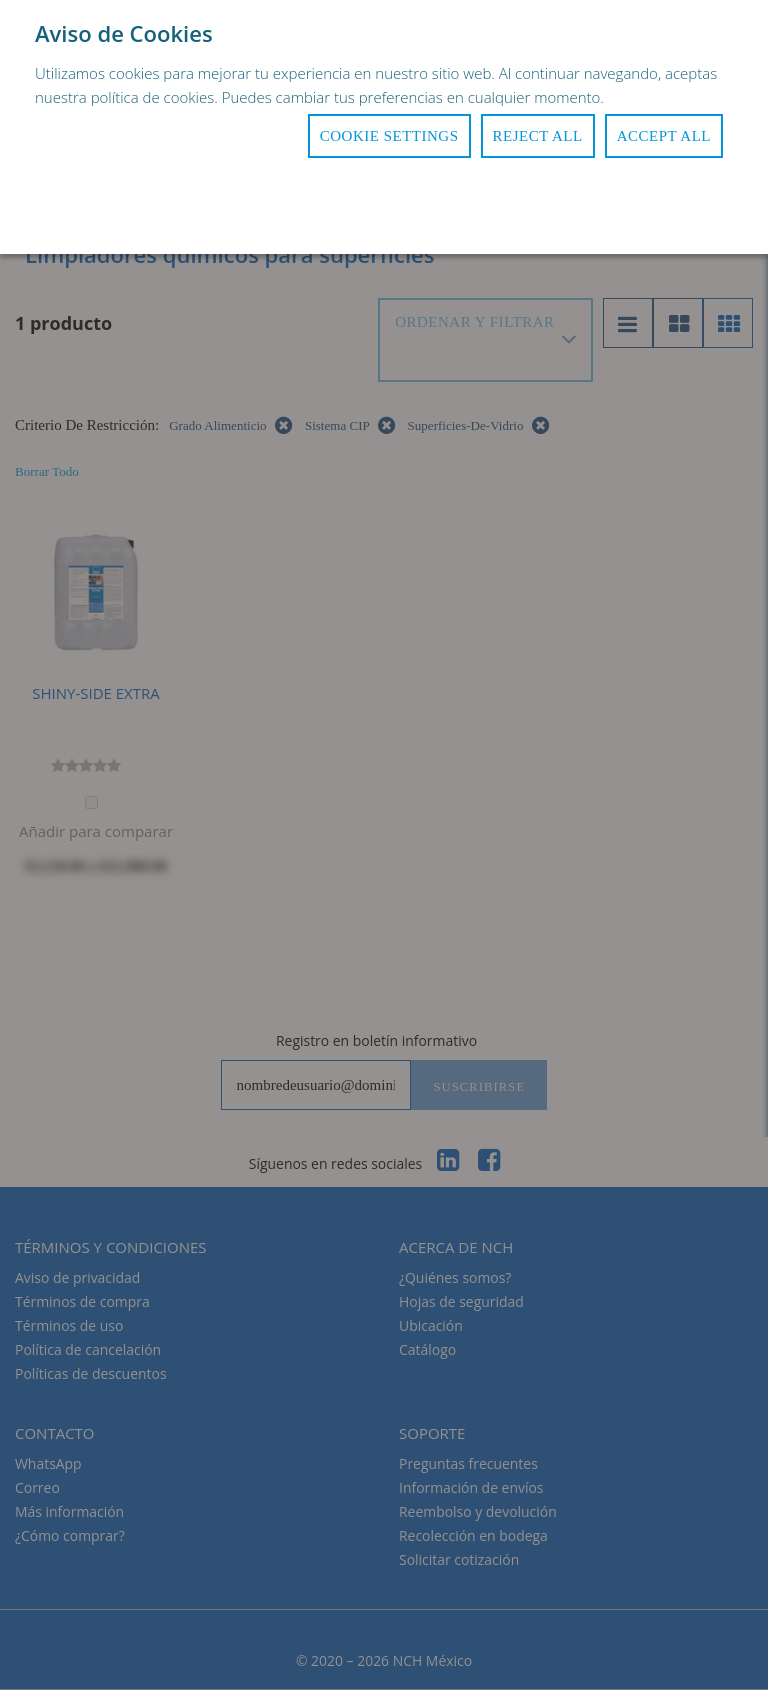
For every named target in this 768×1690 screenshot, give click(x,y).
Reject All (538, 136)
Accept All (664, 136)
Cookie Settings (389, 136)
